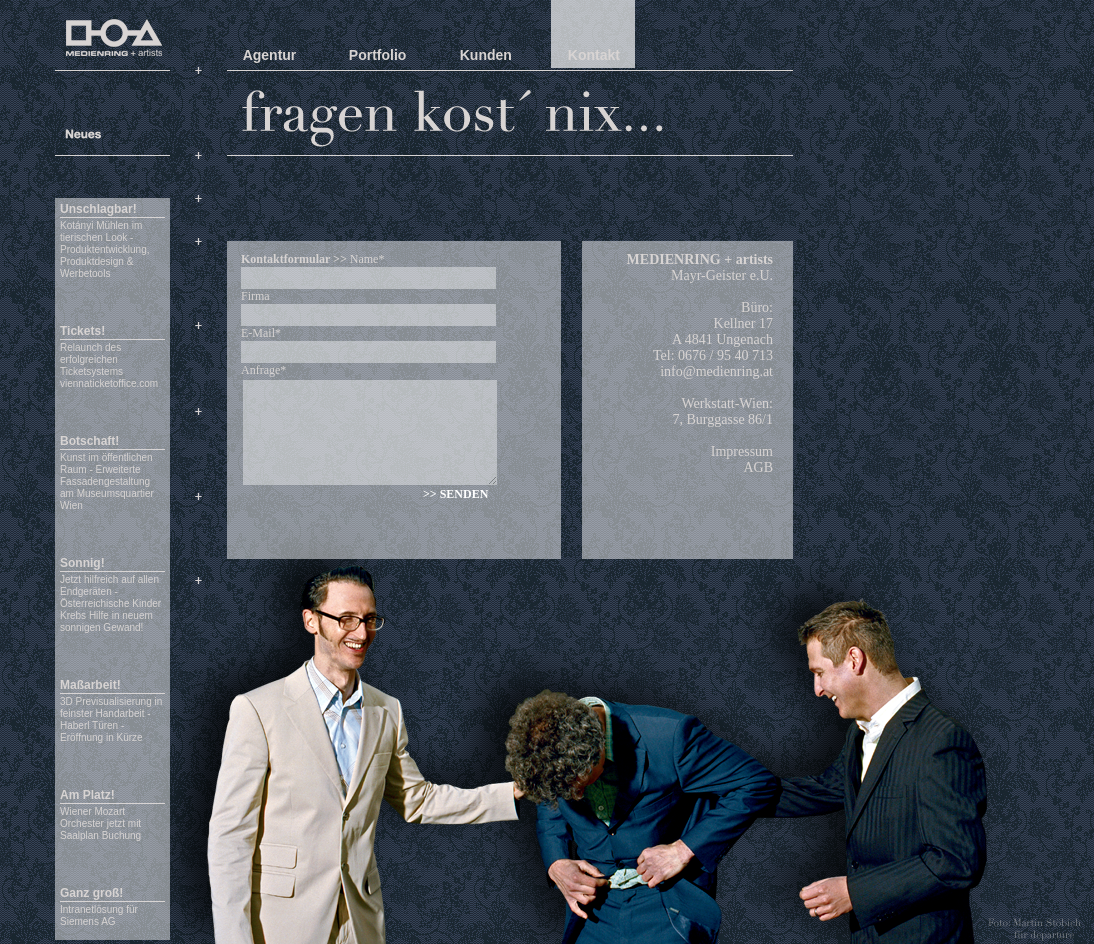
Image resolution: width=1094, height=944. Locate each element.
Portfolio (378, 55)
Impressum (742, 451)
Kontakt (594, 55)
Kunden (486, 55)
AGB (758, 467)
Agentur (270, 55)
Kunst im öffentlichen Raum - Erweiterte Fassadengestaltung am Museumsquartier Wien (107, 481)
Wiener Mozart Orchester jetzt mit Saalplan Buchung (100, 823)
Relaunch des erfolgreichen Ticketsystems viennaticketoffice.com (109, 365)
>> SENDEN (455, 494)
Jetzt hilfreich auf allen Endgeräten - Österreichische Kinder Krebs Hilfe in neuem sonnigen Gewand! (110, 603)
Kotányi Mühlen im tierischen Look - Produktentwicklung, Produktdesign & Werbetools (105, 249)
